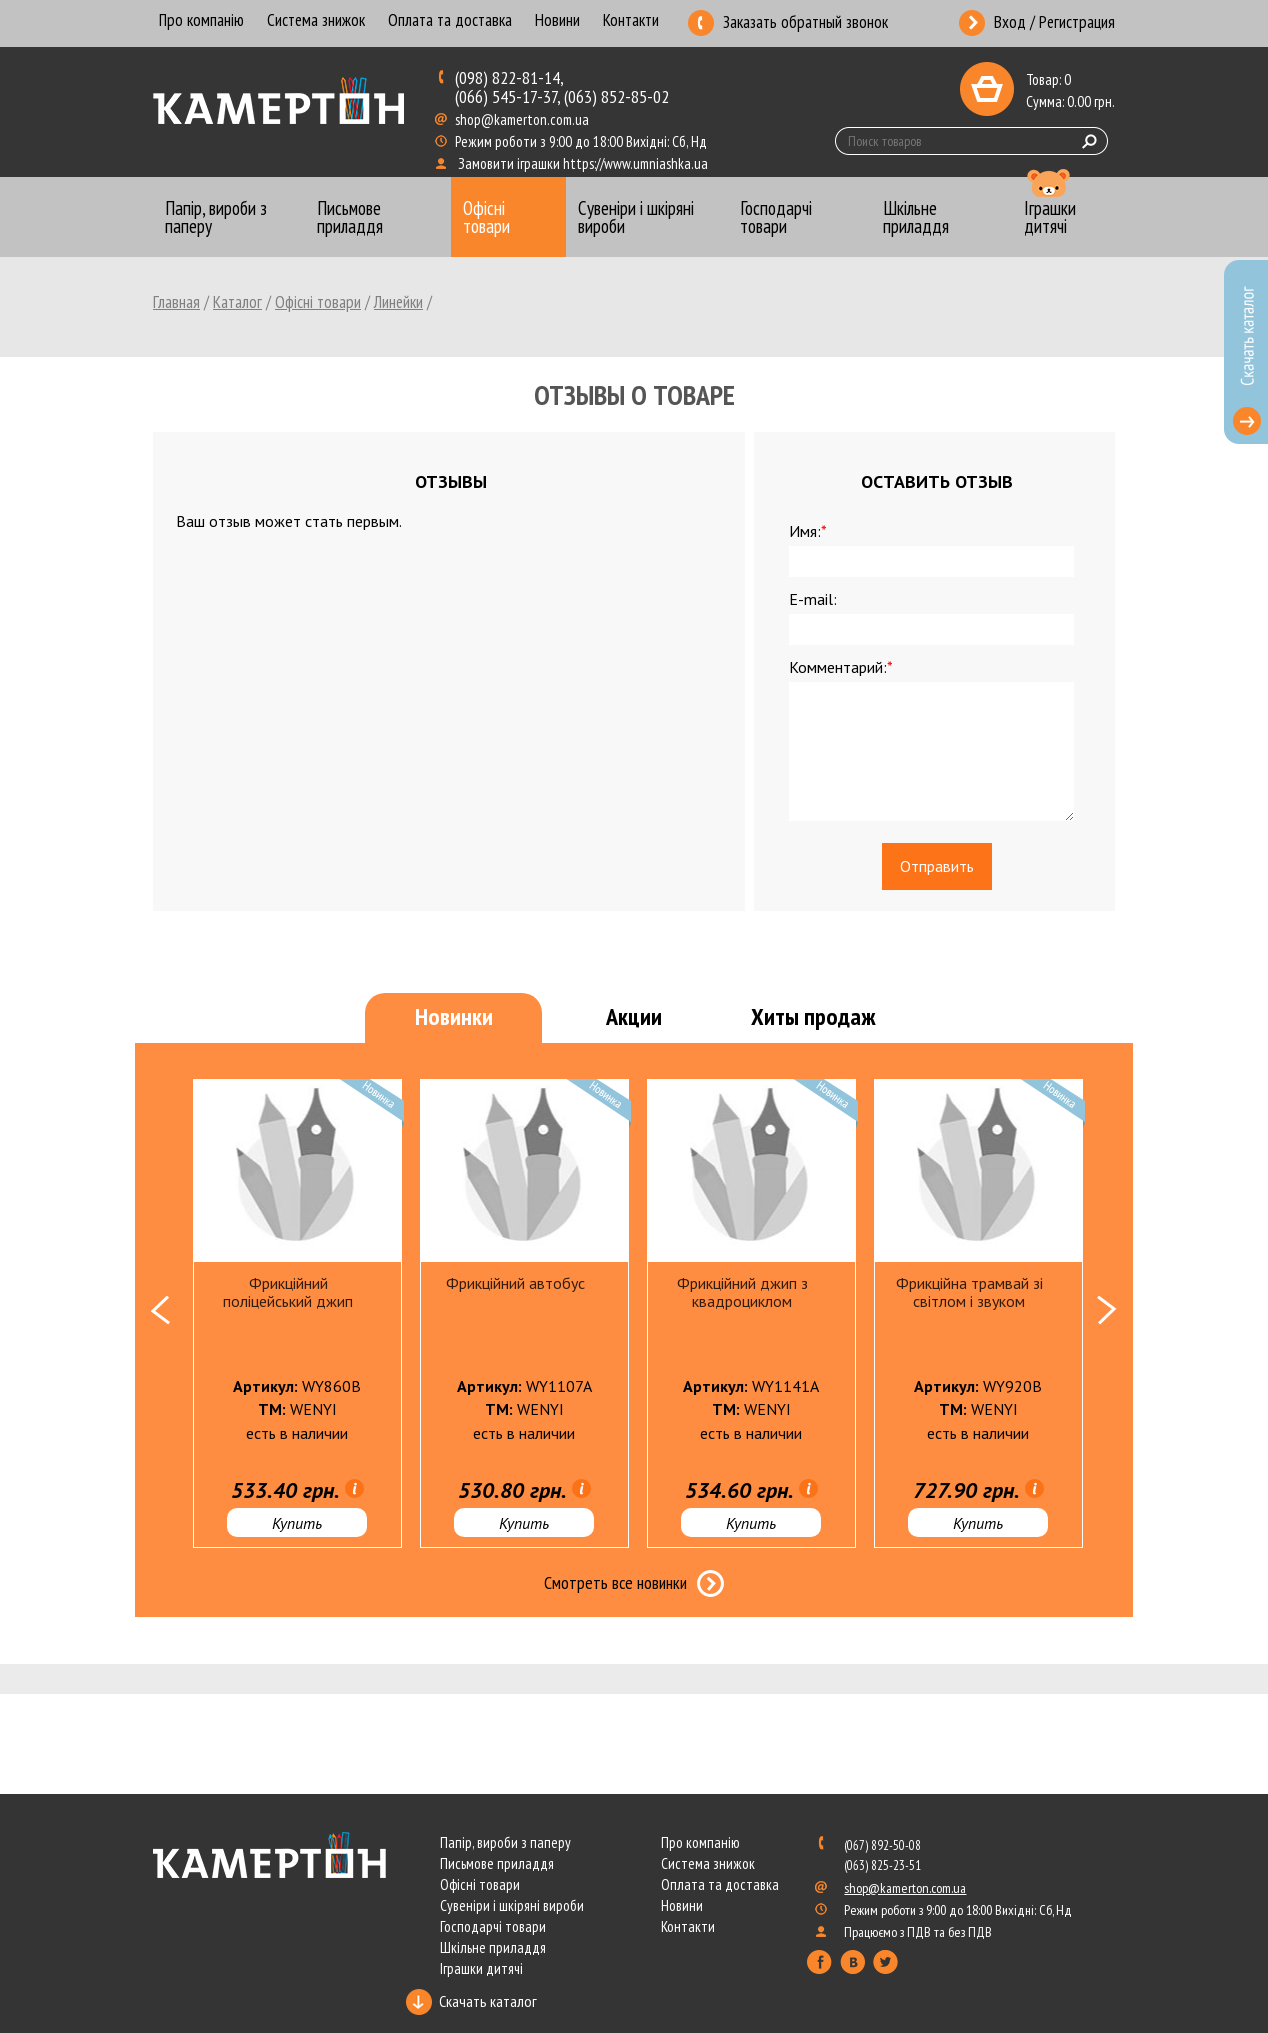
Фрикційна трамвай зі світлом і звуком (969, 1292)
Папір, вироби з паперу (505, 1842)
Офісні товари (318, 302)
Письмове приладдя (497, 1863)
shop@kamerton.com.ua (523, 119)
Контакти (631, 21)
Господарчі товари (493, 1926)
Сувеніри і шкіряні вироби (512, 1905)
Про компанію (201, 21)
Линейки (398, 302)
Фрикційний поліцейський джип (288, 1292)
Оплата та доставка (450, 21)
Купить (297, 1523)
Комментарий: (841, 667)
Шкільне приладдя (493, 1947)
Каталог (237, 302)
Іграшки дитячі (481, 1968)
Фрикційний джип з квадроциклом (742, 1292)
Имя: (808, 531)
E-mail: (813, 599)
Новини (557, 21)
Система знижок (316, 21)
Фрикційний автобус (515, 1283)
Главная (176, 302)
